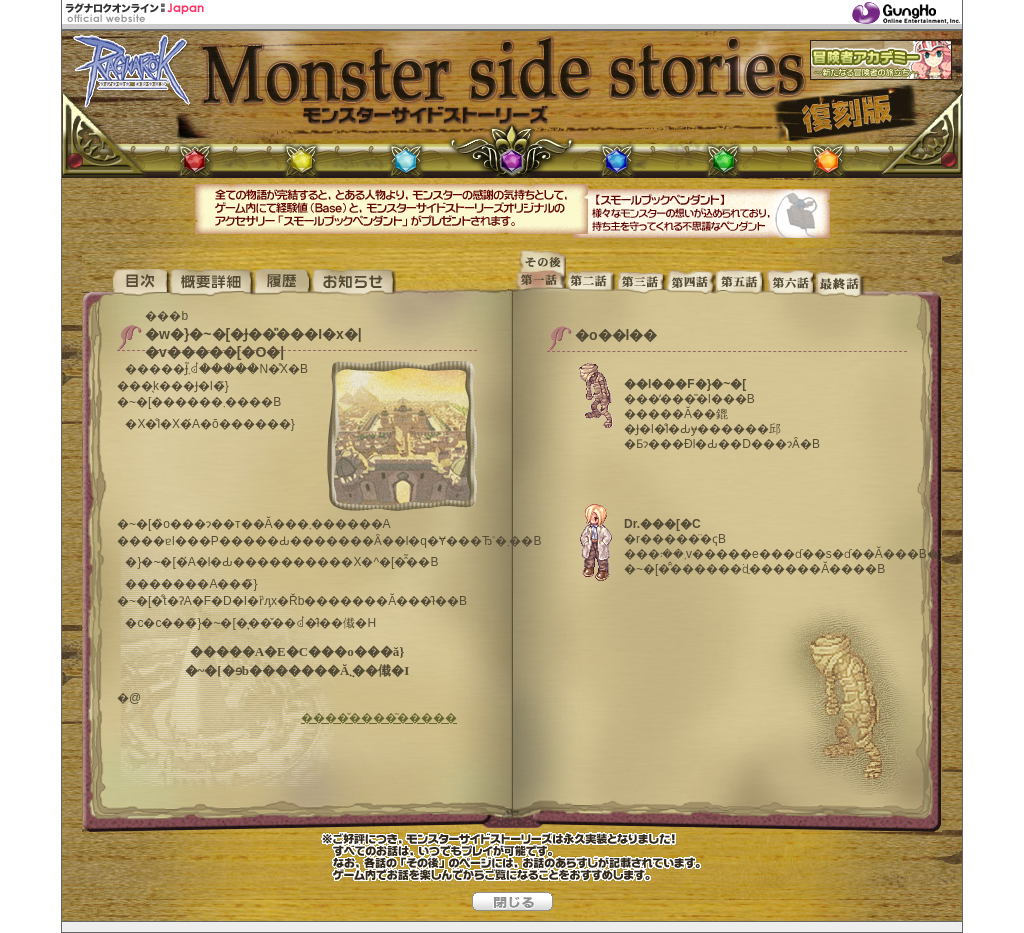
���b (591, 283)
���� (282, 283)
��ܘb (741, 283)
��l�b (691, 283)
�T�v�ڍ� (211, 283)
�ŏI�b (841, 283)
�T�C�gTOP (125, 283)
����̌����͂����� (379, 718)
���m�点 (353, 283)
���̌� (541, 258)
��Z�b (791, 283)
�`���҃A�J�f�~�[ (881, 60)
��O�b (641, 283)
